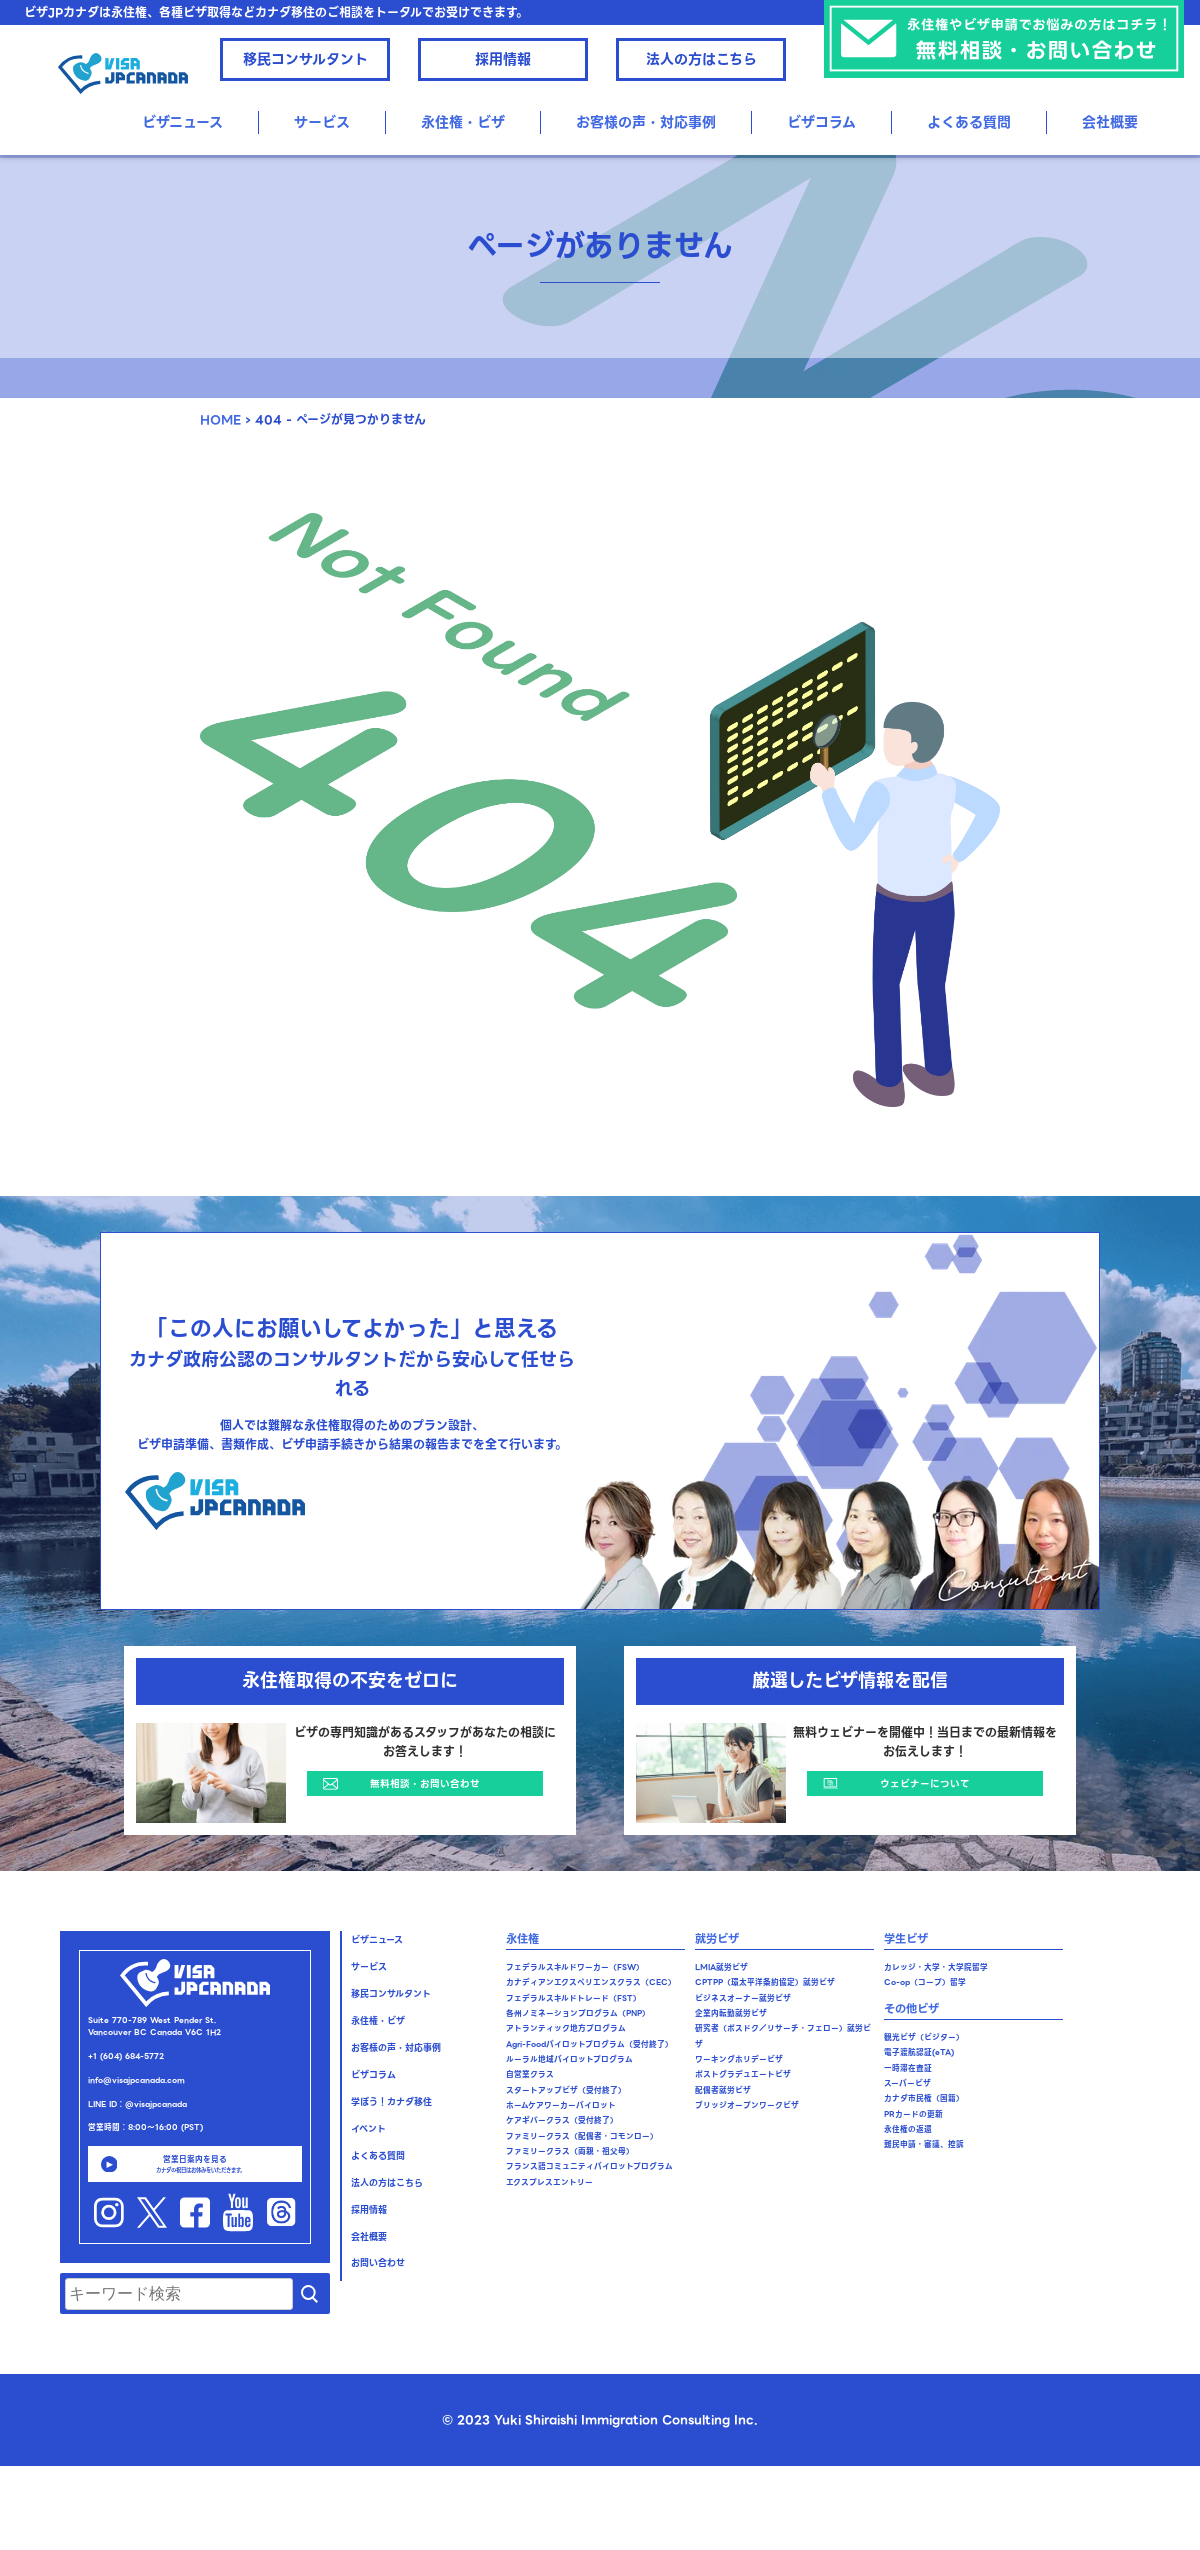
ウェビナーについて (925, 1783)
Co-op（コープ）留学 (925, 1982)
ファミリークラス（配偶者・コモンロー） (582, 2136)
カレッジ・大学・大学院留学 (936, 1967)
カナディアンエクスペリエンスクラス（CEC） (591, 1982)
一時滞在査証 (908, 2068)
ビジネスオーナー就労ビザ (743, 1998)
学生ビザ (906, 1939)
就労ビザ (717, 1939)
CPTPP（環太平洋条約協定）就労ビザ (765, 1982)
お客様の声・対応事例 (646, 122)
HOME (220, 419)
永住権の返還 (908, 2129)
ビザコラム (821, 122)
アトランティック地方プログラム (566, 2028)
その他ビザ (911, 2009)
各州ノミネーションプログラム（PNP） (578, 2013)
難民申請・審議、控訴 (924, 2144)
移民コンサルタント (305, 59)
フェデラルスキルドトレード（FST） (573, 1998)
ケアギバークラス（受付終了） (562, 2120)
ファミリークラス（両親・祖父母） (570, 2151)
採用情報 (503, 59)
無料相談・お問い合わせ (425, 1783)
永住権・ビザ (463, 122)
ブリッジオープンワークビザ (747, 2105)
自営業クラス (530, 2074)
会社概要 (1110, 122)
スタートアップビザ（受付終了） (566, 2090)
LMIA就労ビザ (721, 1967)
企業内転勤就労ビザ (731, 2013)
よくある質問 (969, 122)
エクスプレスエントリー (549, 2182)
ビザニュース (182, 122)
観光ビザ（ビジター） (924, 2037)
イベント (368, 2129)
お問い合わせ (378, 2263)
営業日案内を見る (195, 2164)
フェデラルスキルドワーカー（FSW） (575, 1967)
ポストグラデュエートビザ (743, 2074)
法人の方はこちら (701, 59)
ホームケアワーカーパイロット (561, 2105)
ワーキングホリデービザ (739, 2059)
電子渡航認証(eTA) (919, 2052)
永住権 (522, 1939)
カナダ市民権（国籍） (924, 2098)
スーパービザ (907, 2083)
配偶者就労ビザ (723, 2090)
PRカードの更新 (913, 2114)
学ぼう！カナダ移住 (391, 2102)
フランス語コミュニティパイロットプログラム (589, 2166)
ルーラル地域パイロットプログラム (569, 2059)
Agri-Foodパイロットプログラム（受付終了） (589, 2044)
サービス (322, 122)
